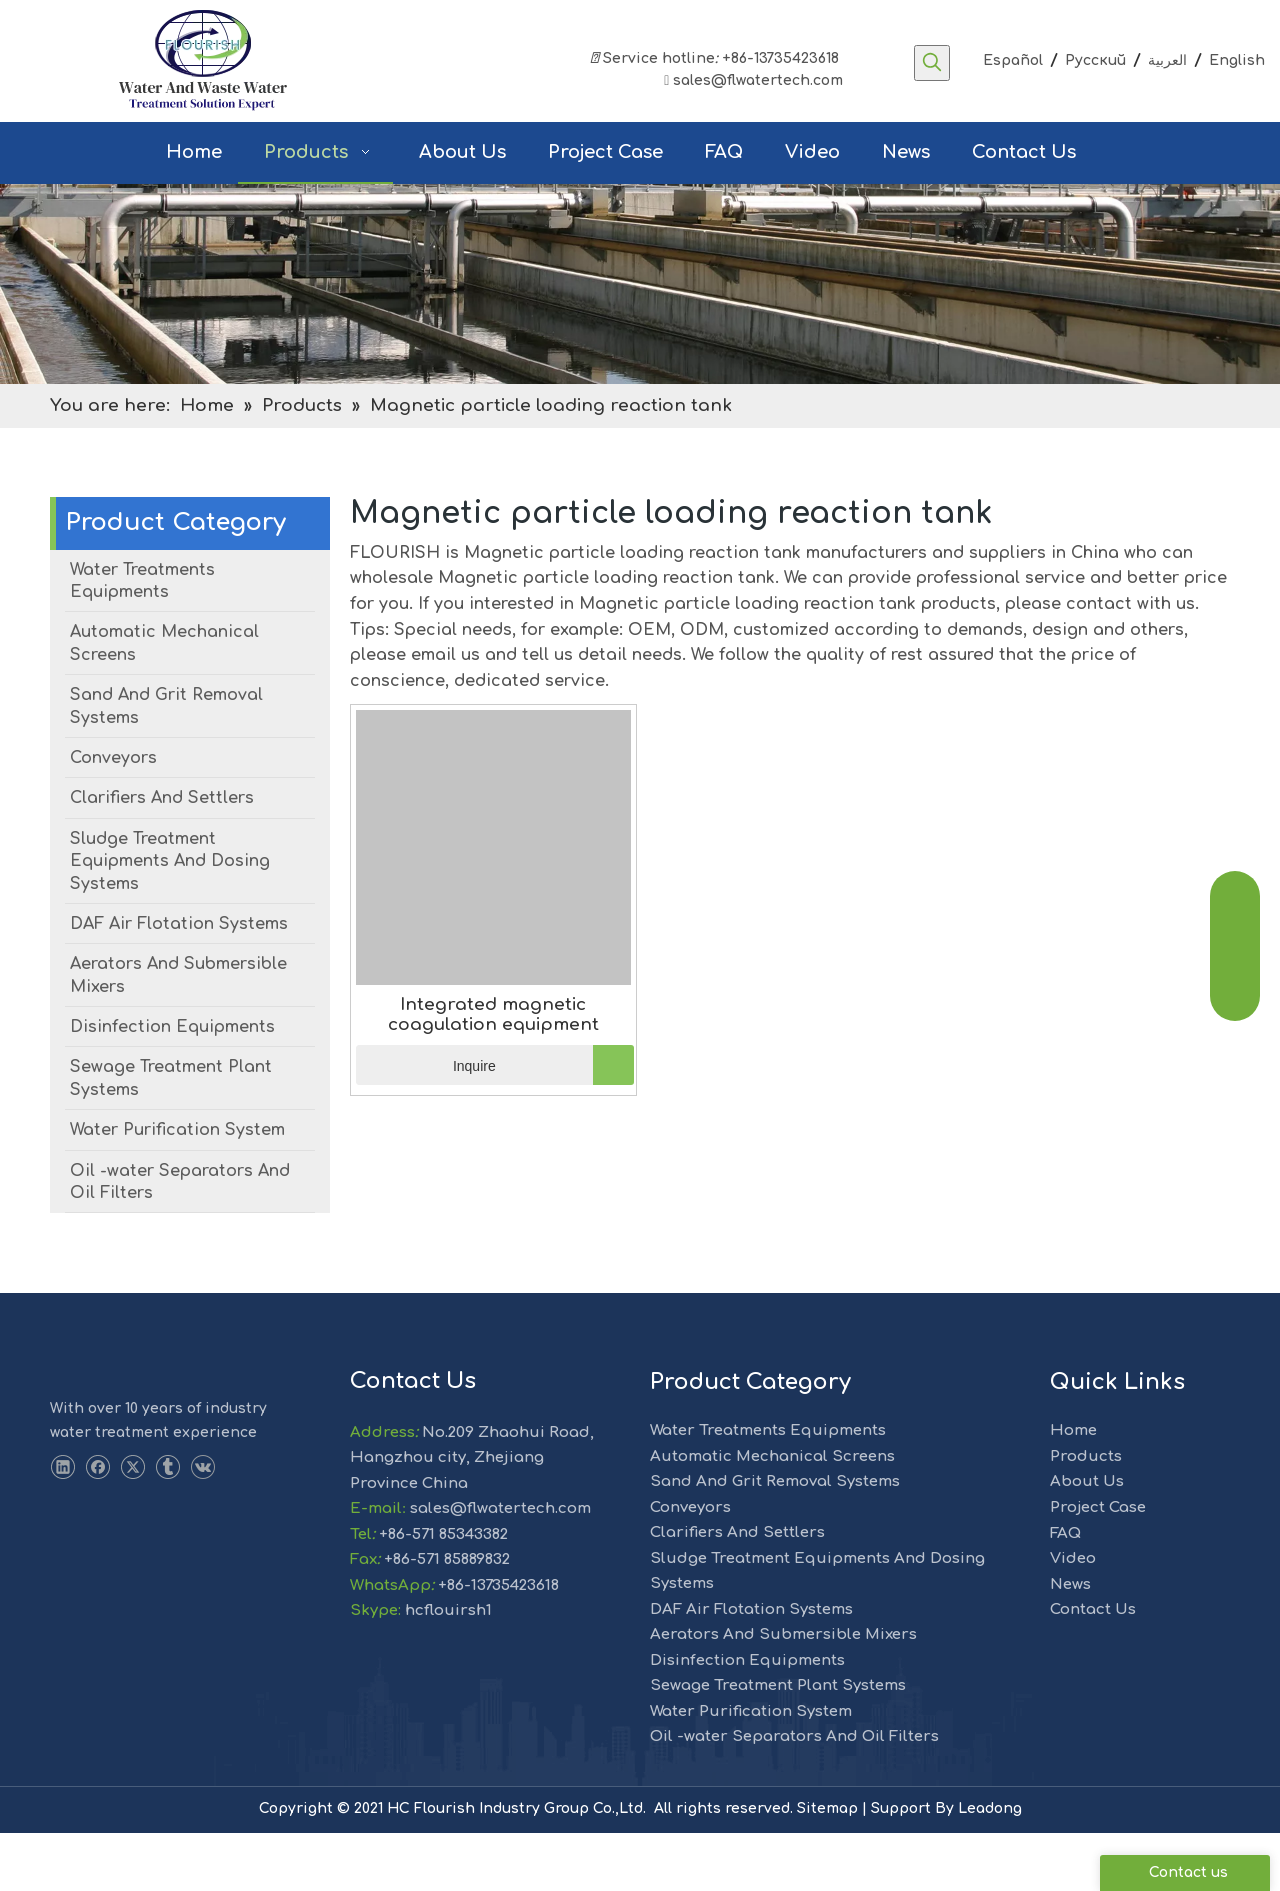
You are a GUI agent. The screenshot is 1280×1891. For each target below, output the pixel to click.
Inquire (426, 1123)
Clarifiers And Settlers (737, 1590)
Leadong (990, 1866)
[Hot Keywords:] (932, 63)
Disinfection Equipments (747, 1718)
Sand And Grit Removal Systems (775, 1539)
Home (1073, 1488)
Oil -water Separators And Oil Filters (794, 1794)
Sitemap (827, 1866)
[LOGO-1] (86, 1423)
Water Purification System (751, 1769)
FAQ (1065, 1591)
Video (1073, 1616)
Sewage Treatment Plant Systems (778, 1743)
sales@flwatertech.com (751, 80)
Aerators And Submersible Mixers (783, 1692)
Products (1086, 1514)
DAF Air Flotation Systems (751, 1667)
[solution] (640, 342)
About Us (1087, 1539)
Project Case (1098, 1565)
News (1070, 1642)
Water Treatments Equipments (768, 1488)
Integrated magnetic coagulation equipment (493, 1072)
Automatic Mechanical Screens (772, 1514)
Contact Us (1093, 1667)
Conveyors (690, 1565)
